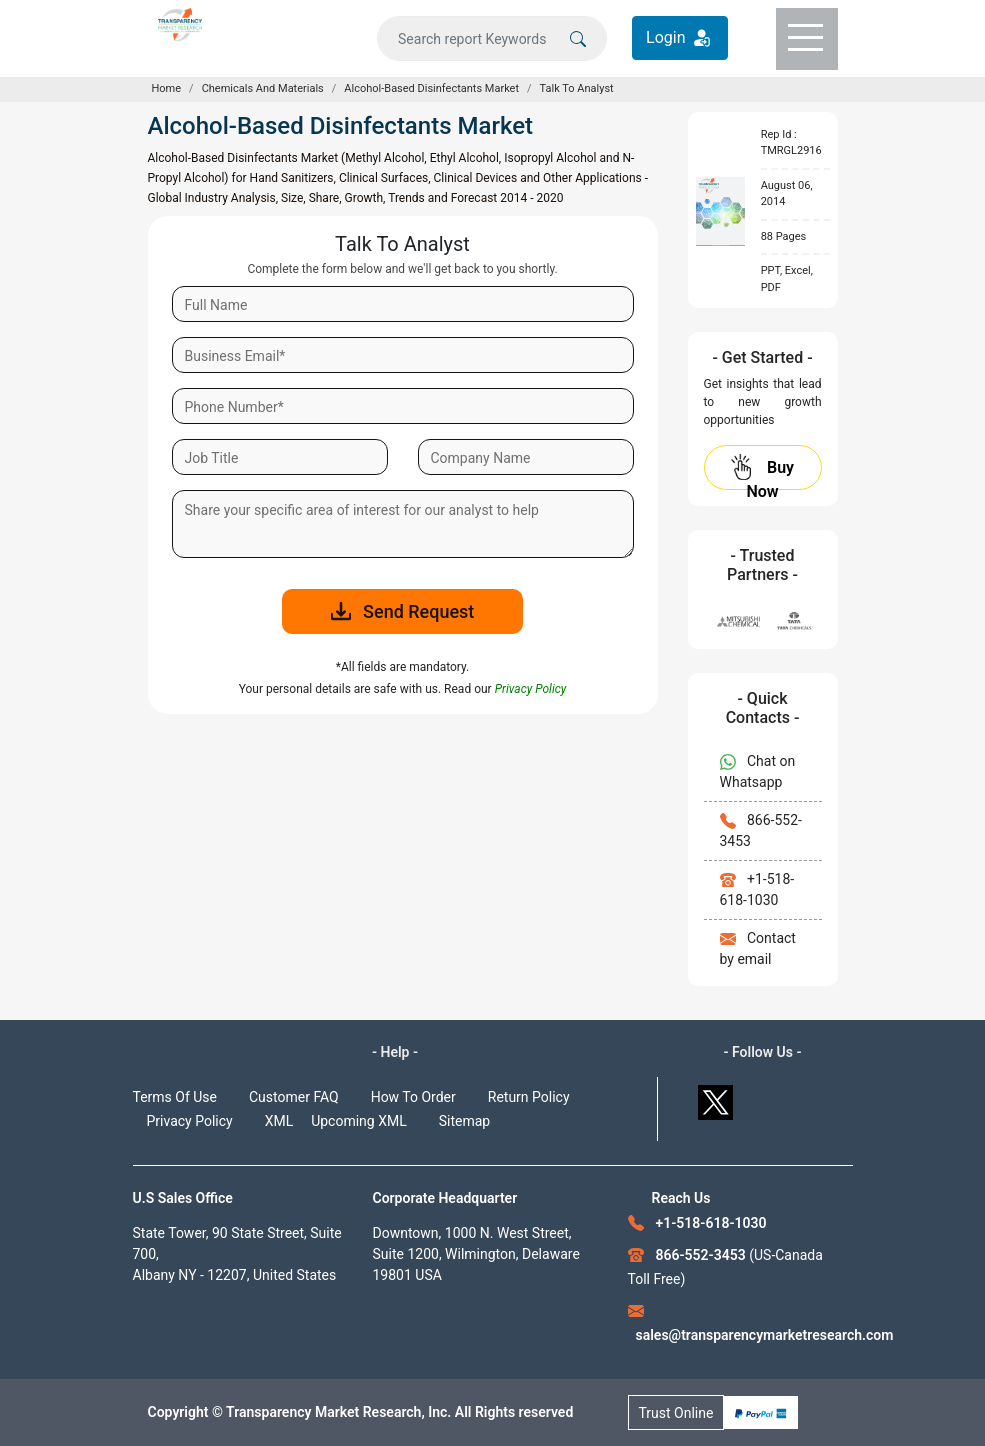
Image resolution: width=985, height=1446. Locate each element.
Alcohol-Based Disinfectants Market (431, 88)
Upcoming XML (359, 1121)
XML (279, 1121)
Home (167, 88)
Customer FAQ (294, 1097)
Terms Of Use (175, 1097)
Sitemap (464, 1121)
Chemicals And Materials (263, 88)
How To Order (413, 1097)
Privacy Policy (190, 1121)
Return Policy (529, 1097)
